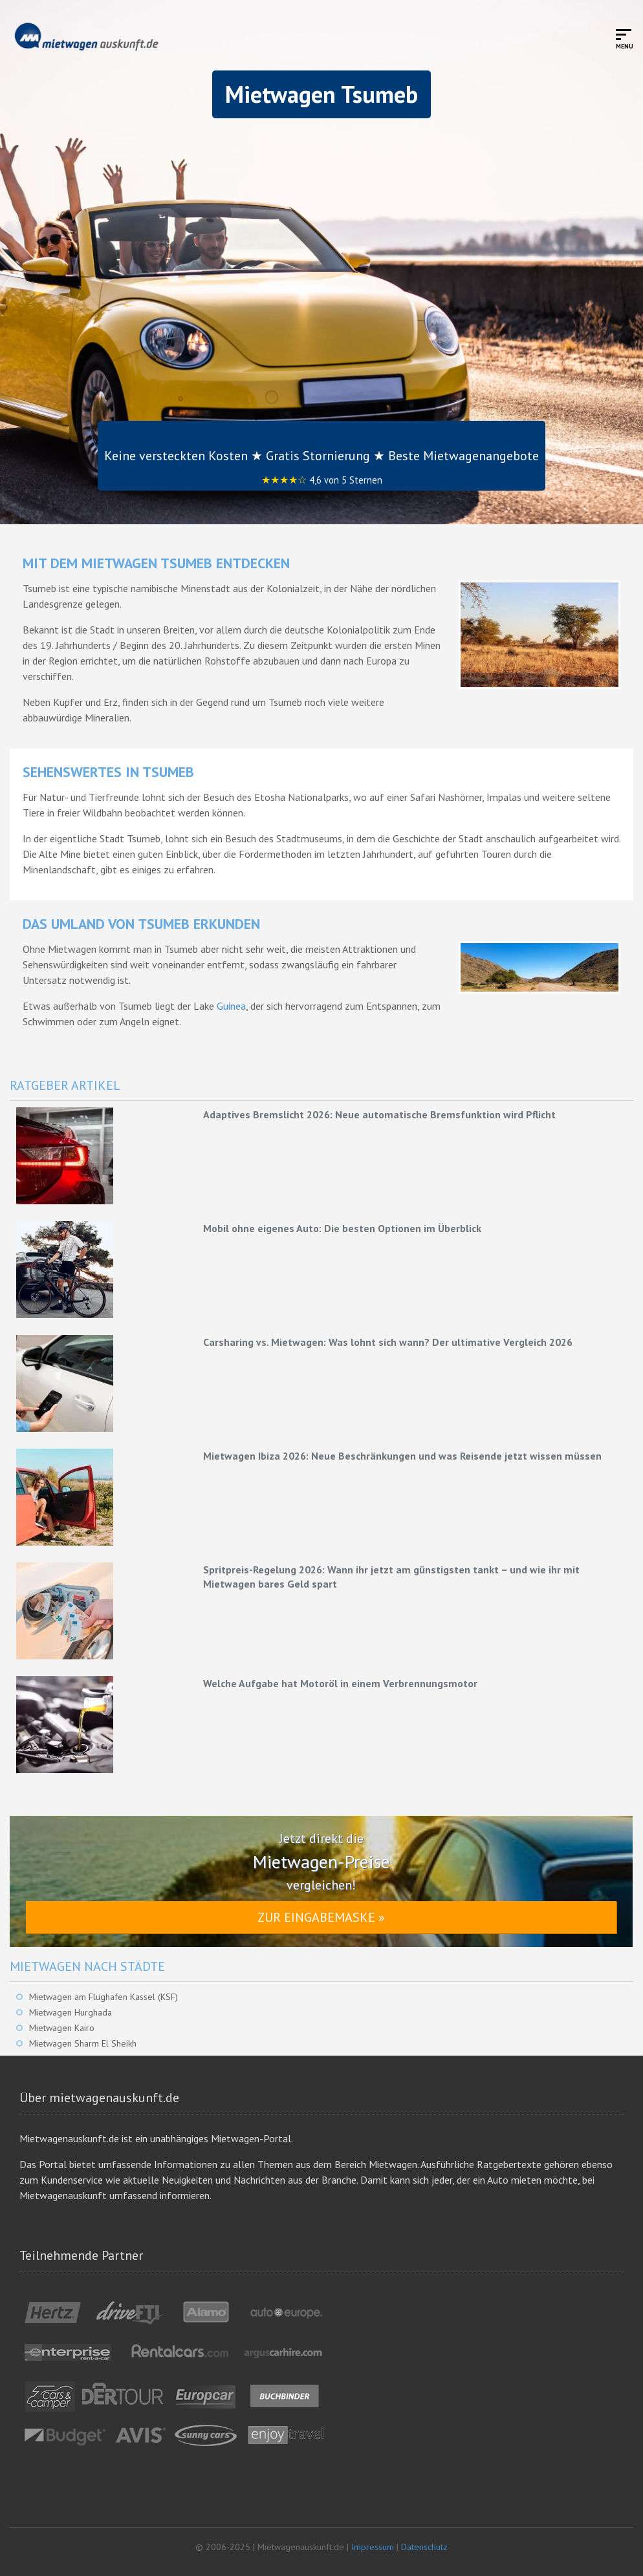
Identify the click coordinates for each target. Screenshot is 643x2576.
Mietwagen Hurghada (70, 2012)
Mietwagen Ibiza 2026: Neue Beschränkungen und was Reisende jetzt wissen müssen (402, 1455)
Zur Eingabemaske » (321, 1917)
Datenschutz (424, 2547)
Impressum (372, 2547)
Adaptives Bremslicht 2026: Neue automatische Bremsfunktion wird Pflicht (379, 1114)
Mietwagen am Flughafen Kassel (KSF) (103, 1997)
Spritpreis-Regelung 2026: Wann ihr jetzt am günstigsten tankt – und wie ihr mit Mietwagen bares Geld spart (391, 1576)
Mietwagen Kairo (61, 2028)
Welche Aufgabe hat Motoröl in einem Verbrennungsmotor (340, 1683)
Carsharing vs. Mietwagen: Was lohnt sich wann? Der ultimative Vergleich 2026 (387, 1342)
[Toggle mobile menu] (624, 38)
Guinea (231, 1005)
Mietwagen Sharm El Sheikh (82, 2043)
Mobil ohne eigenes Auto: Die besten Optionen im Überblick (342, 1228)
